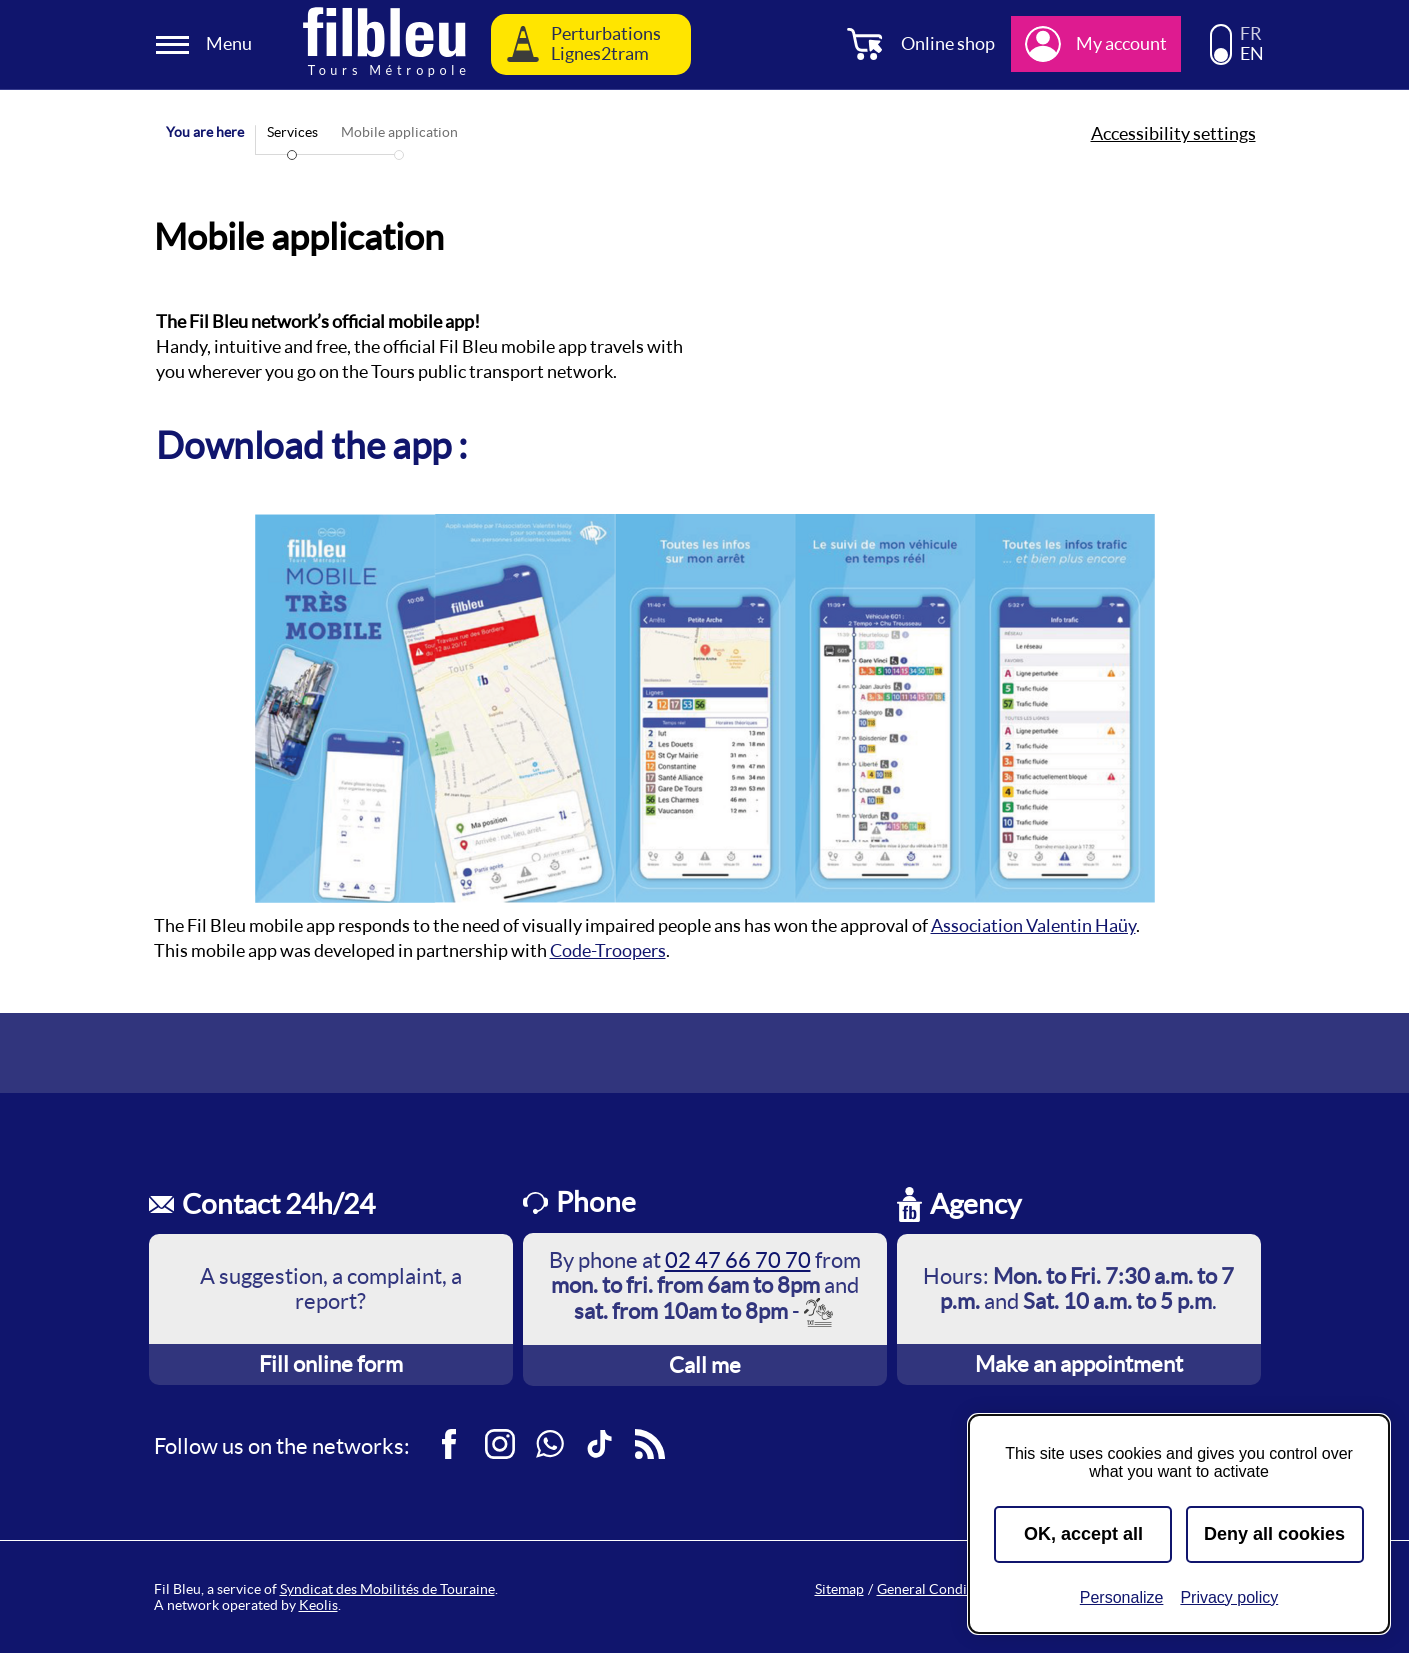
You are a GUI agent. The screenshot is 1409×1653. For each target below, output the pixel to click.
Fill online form (331, 1364)
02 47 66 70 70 (738, 1260)
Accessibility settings (1173, 134)
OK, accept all (1083, 1534)
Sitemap (839, 1589)
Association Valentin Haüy (1033, 925)
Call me (705, 1365)
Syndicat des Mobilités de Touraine (387, 1589)
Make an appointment (1079, 1364)
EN (1252, 54)
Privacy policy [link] (1229, 1597)
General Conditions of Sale (959, 1589)
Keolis (318, 1605)
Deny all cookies (1274, 1534)
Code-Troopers (608, 950)
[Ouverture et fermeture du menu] (207, 44)
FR (1251, 34)
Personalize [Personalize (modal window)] (1122, 1597)
